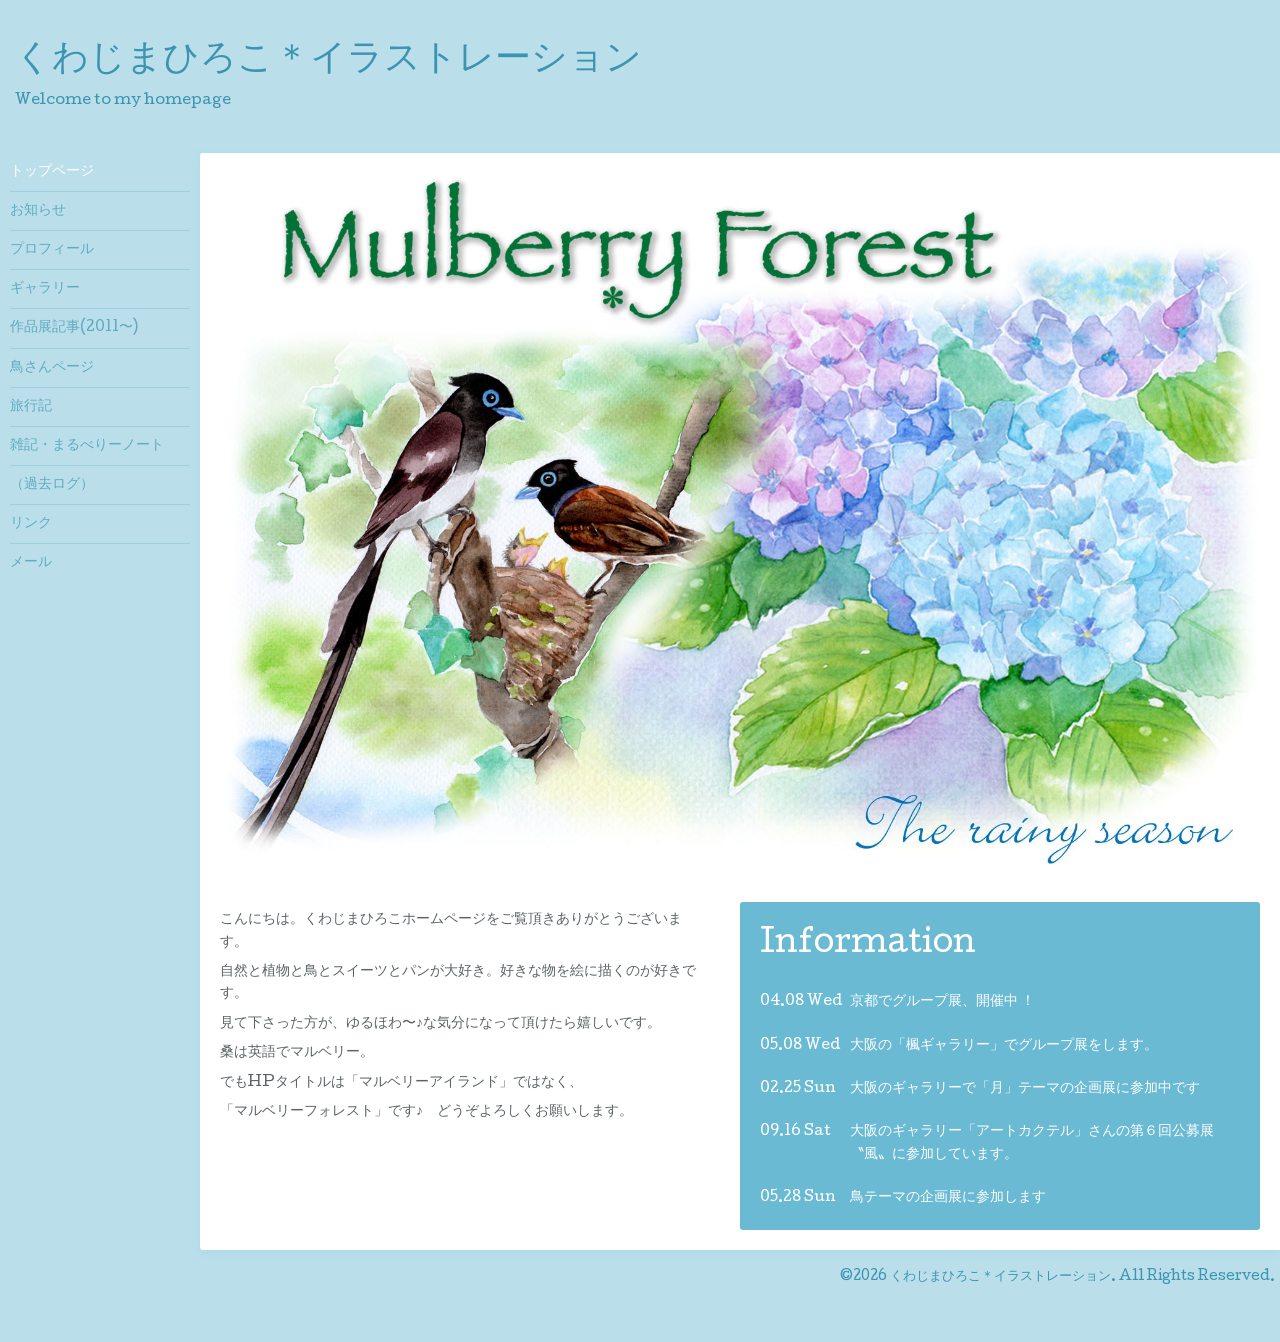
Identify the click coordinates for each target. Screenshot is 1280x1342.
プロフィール (52, 250)
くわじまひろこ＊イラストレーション (328, 61)
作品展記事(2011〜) (74, 328)
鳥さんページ (52, 368)
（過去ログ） (52, 485)
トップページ (52, 172)
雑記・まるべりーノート (87, 446)
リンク (31, 524)
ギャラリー (45, 289)
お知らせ (38, 211)
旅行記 (31, 407)
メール (31, 563)
